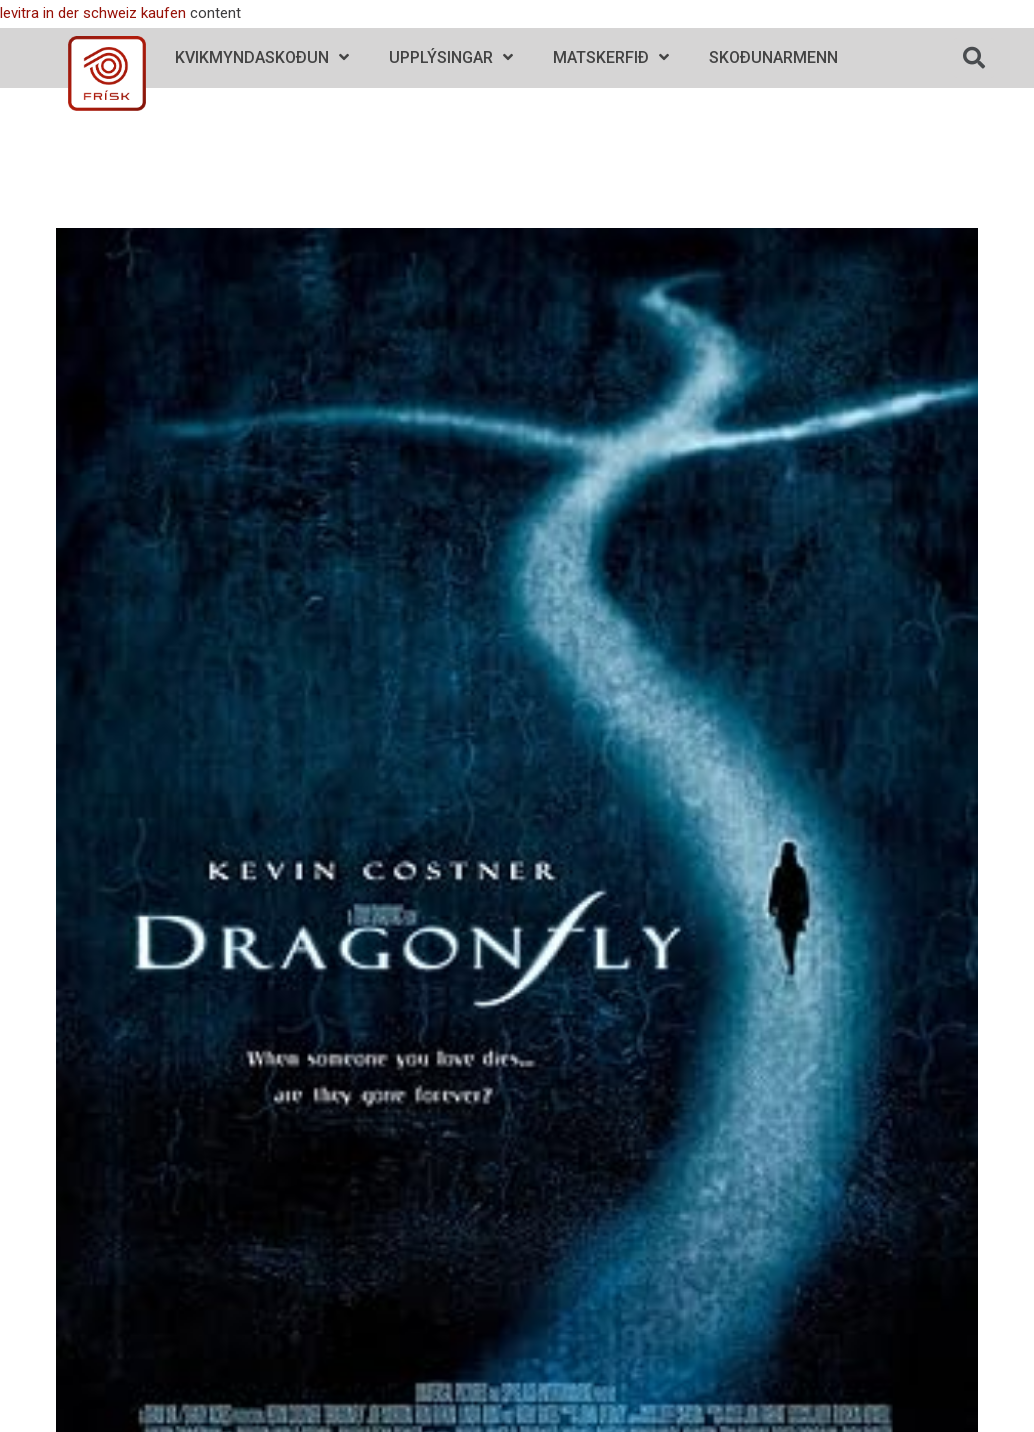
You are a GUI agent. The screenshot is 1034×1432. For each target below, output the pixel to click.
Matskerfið (611, 57)
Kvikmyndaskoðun (262, 57)
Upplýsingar (451, 57)
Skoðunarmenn (773, 57)
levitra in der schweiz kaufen (93, 13)
